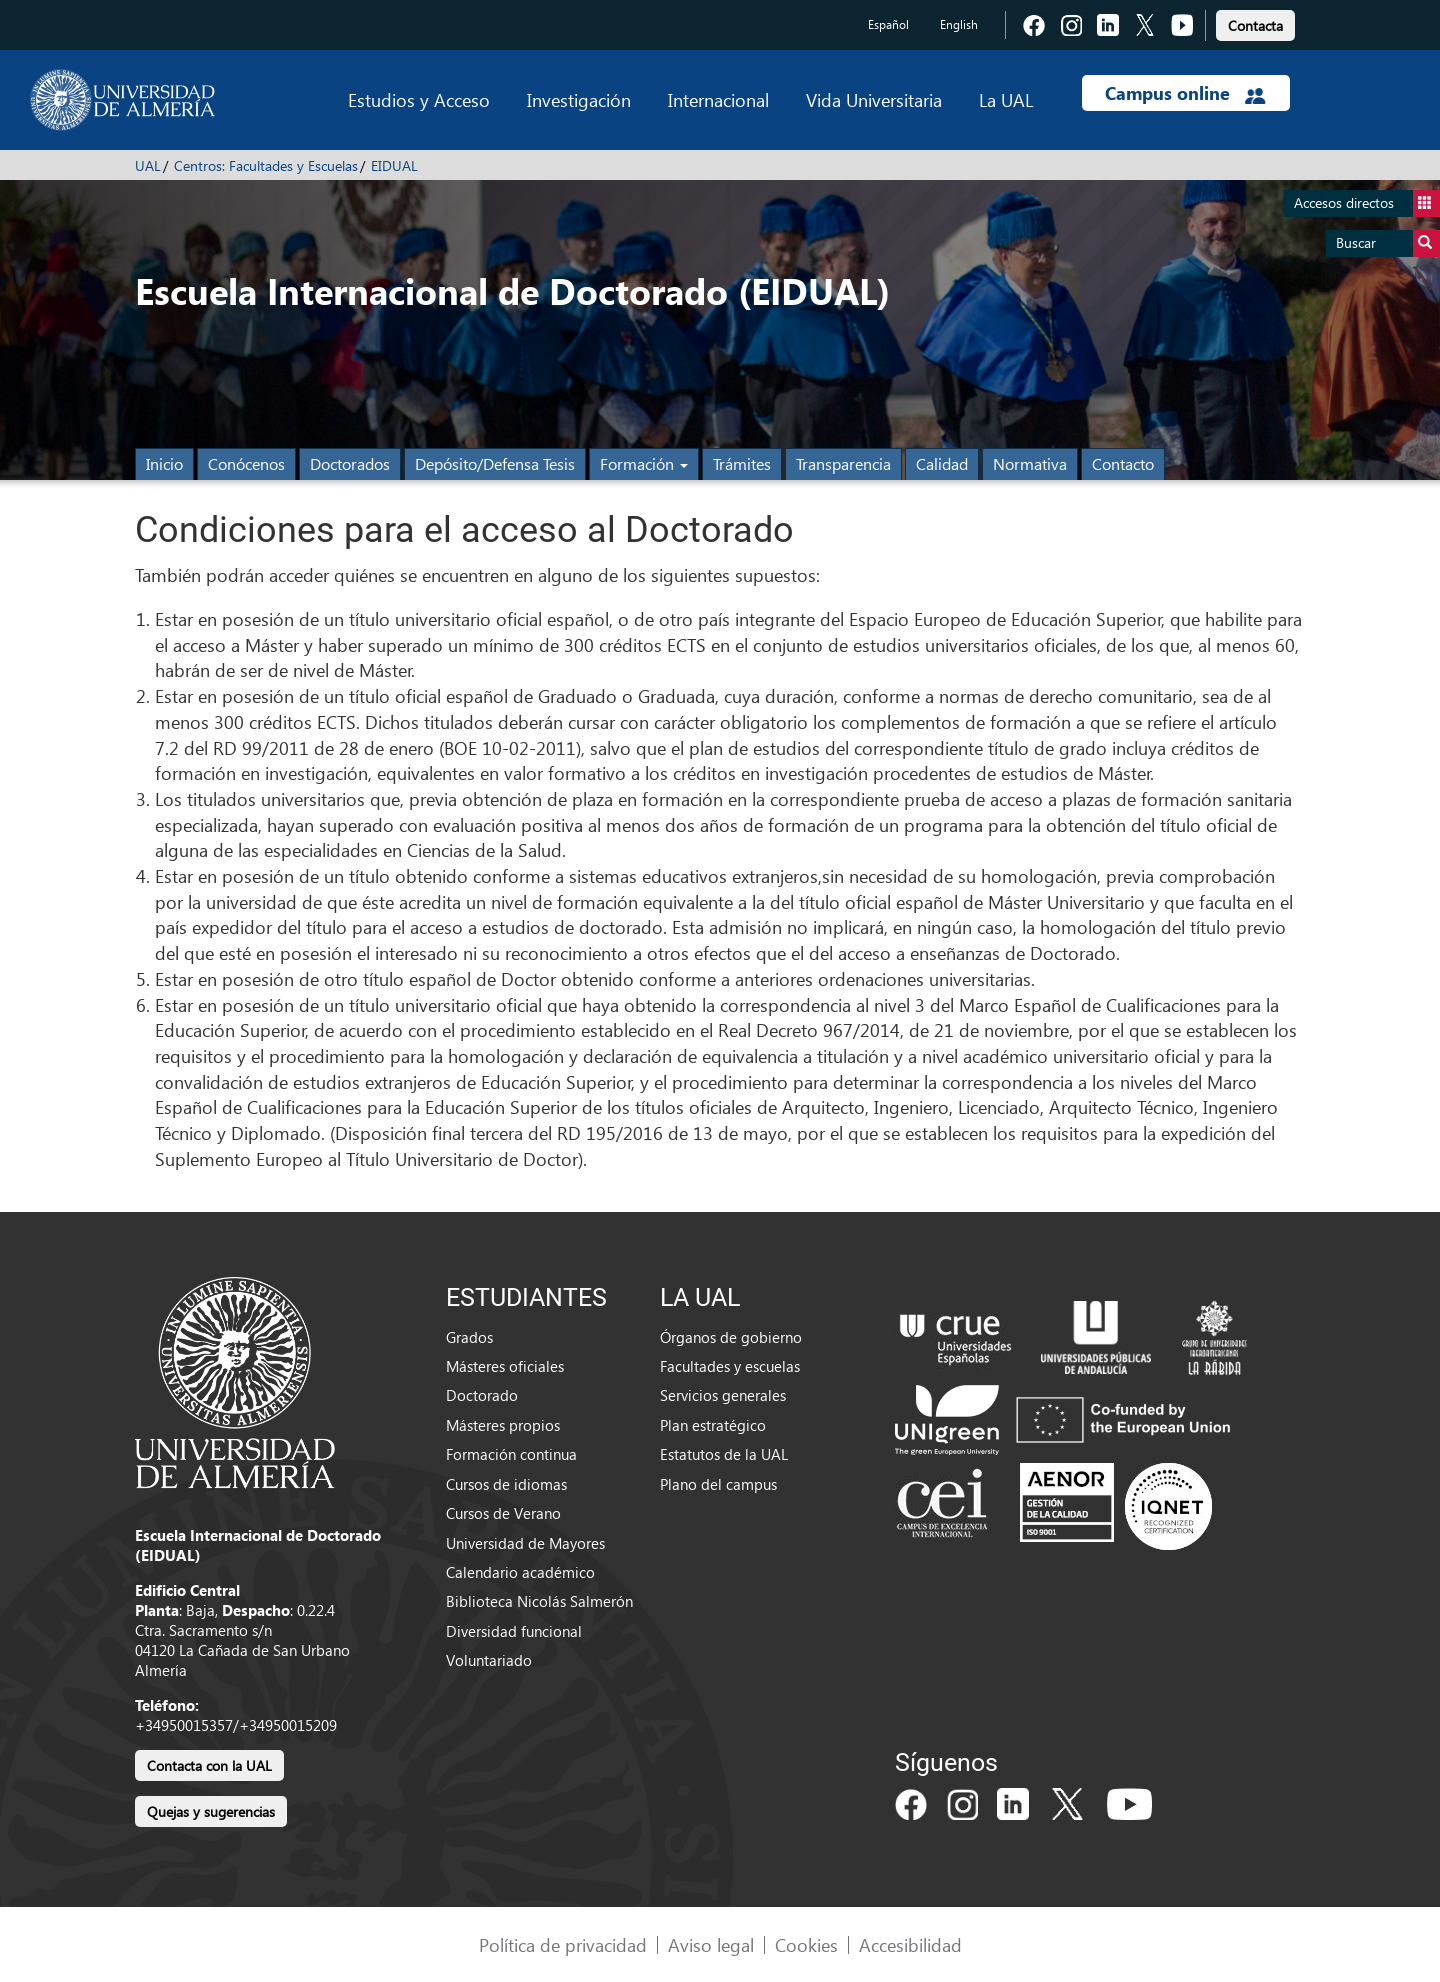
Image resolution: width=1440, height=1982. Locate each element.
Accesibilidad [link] (910, 1944)
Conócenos (246, 463)
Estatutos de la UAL (724, 1454)
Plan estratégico (713, 1425)
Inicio (164, 463)
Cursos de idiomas (506, 1484)
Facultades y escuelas (730, 1366)
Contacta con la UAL (209, 1765)
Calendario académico (520, 1572)
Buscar (1388, 243)
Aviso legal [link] (711, 1944)
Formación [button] (644, 463)
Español (888, 24)
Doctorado (482, 1395)
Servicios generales (723, 1395)
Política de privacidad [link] (563, 1944)
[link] (1255, 22)
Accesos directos (1367, 203)
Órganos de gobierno (731, 1337)
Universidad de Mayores (525, 1543)
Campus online (1185, 93)
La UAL (1006, 99)
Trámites (742, 463)
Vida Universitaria (874, 99)
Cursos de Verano (503, 1513)
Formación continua (511, 1454)
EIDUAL (394, 165)
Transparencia (843, 463)
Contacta (1255, 25)
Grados (469, 1337)
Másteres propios (503, 1425)
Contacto (1123, 463)
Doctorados (350, 463)
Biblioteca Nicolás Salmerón (539, 1601)
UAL (148, 165)
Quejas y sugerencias (211, 1811)
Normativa (1030, 463)
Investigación (579, 99)
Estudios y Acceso (419, 99)
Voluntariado (489, 1660)
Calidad (942, 463)
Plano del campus (718, 1484)
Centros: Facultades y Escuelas (266, 165)
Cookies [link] (806, 1944)
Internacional (718, 99)
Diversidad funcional (514, 1631)
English (959, 24)
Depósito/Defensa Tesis (495, 463)
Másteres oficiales (505, 1366)
